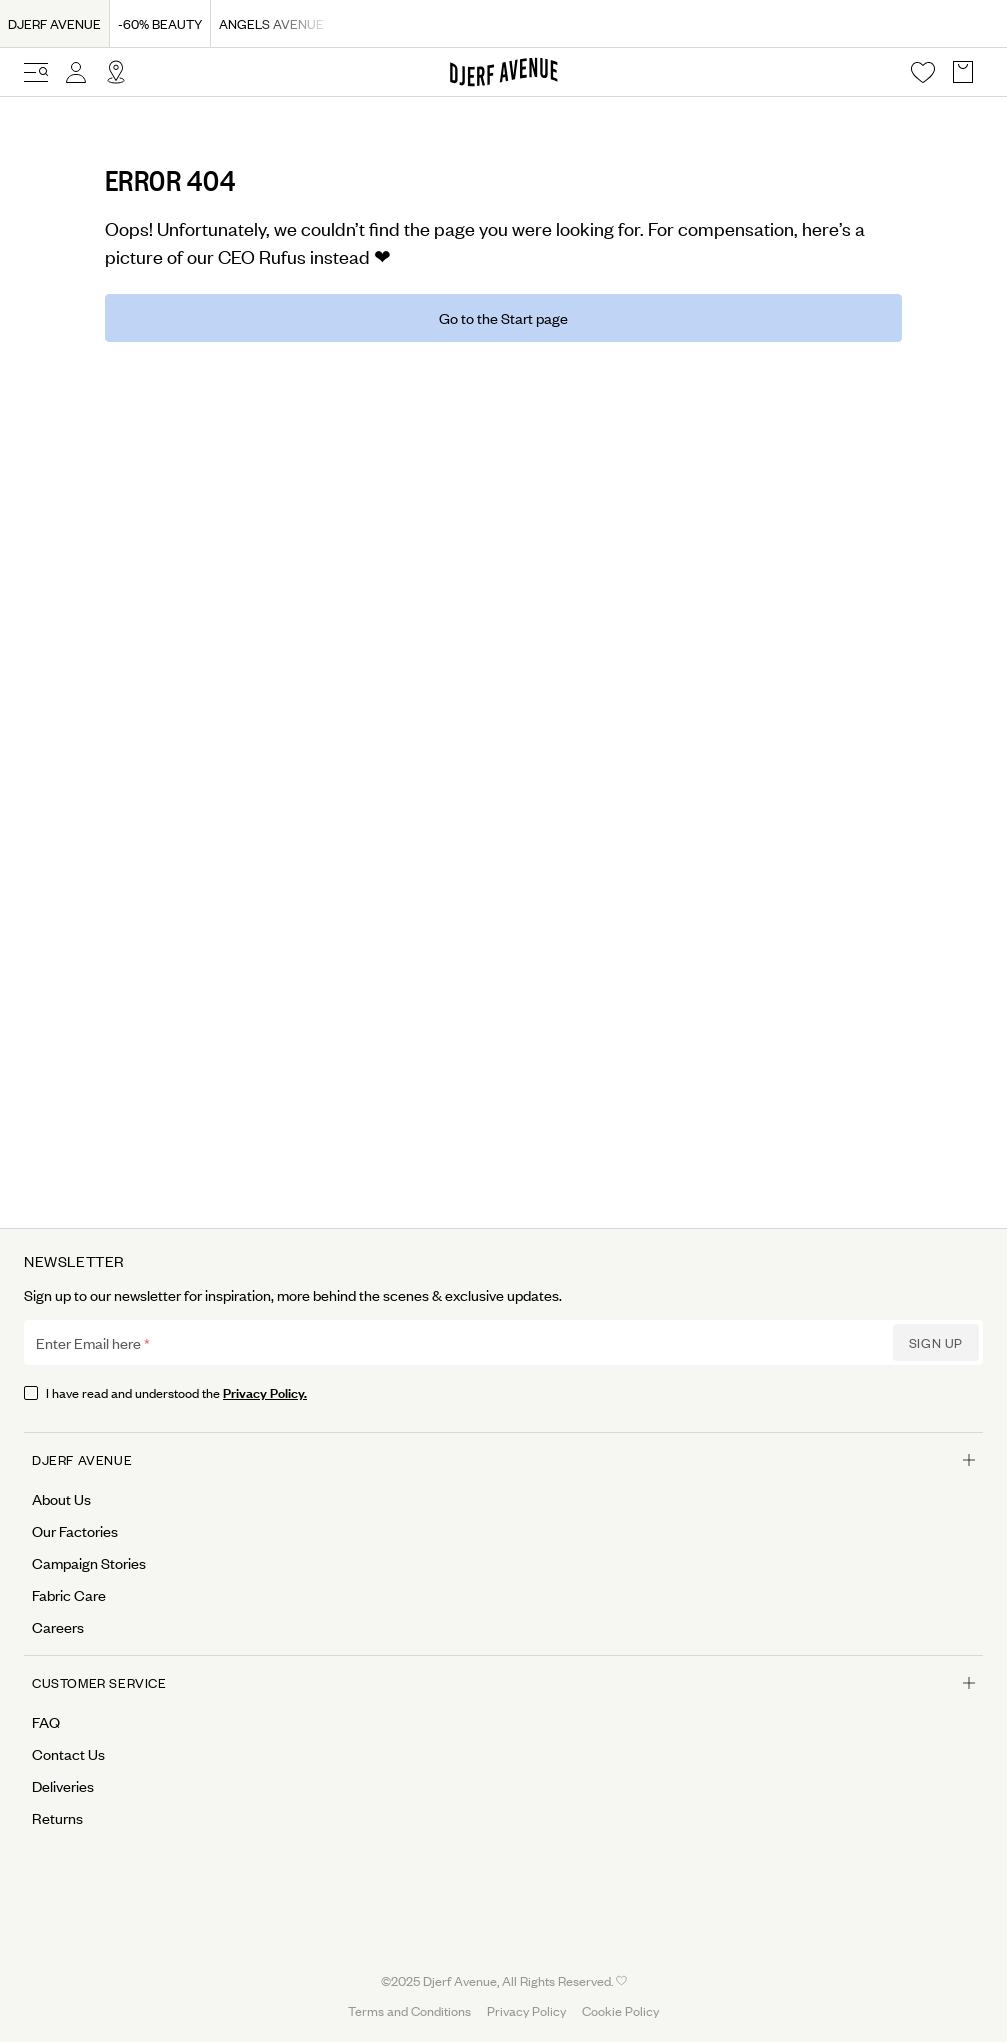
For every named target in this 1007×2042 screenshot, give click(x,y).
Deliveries (63, 1786)
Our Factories (75, 1531)
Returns (57, 1818)
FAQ (46, 1722)
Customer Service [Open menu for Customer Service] (503, 1682)
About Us (61, 1499)
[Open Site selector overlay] (116, 72)
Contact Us (68, 1754)
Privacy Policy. (265, 1391)
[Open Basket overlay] (963, 72)
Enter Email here (88, 1343)
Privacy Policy (526, 2010)
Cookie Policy (620, 2010)
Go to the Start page (503, 317)
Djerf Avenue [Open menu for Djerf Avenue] (503, 1459)
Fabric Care (69, 1595)
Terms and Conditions (409, 2010)
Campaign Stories (89, 1563)
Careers (58, 1627)
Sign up (936, 1342)
